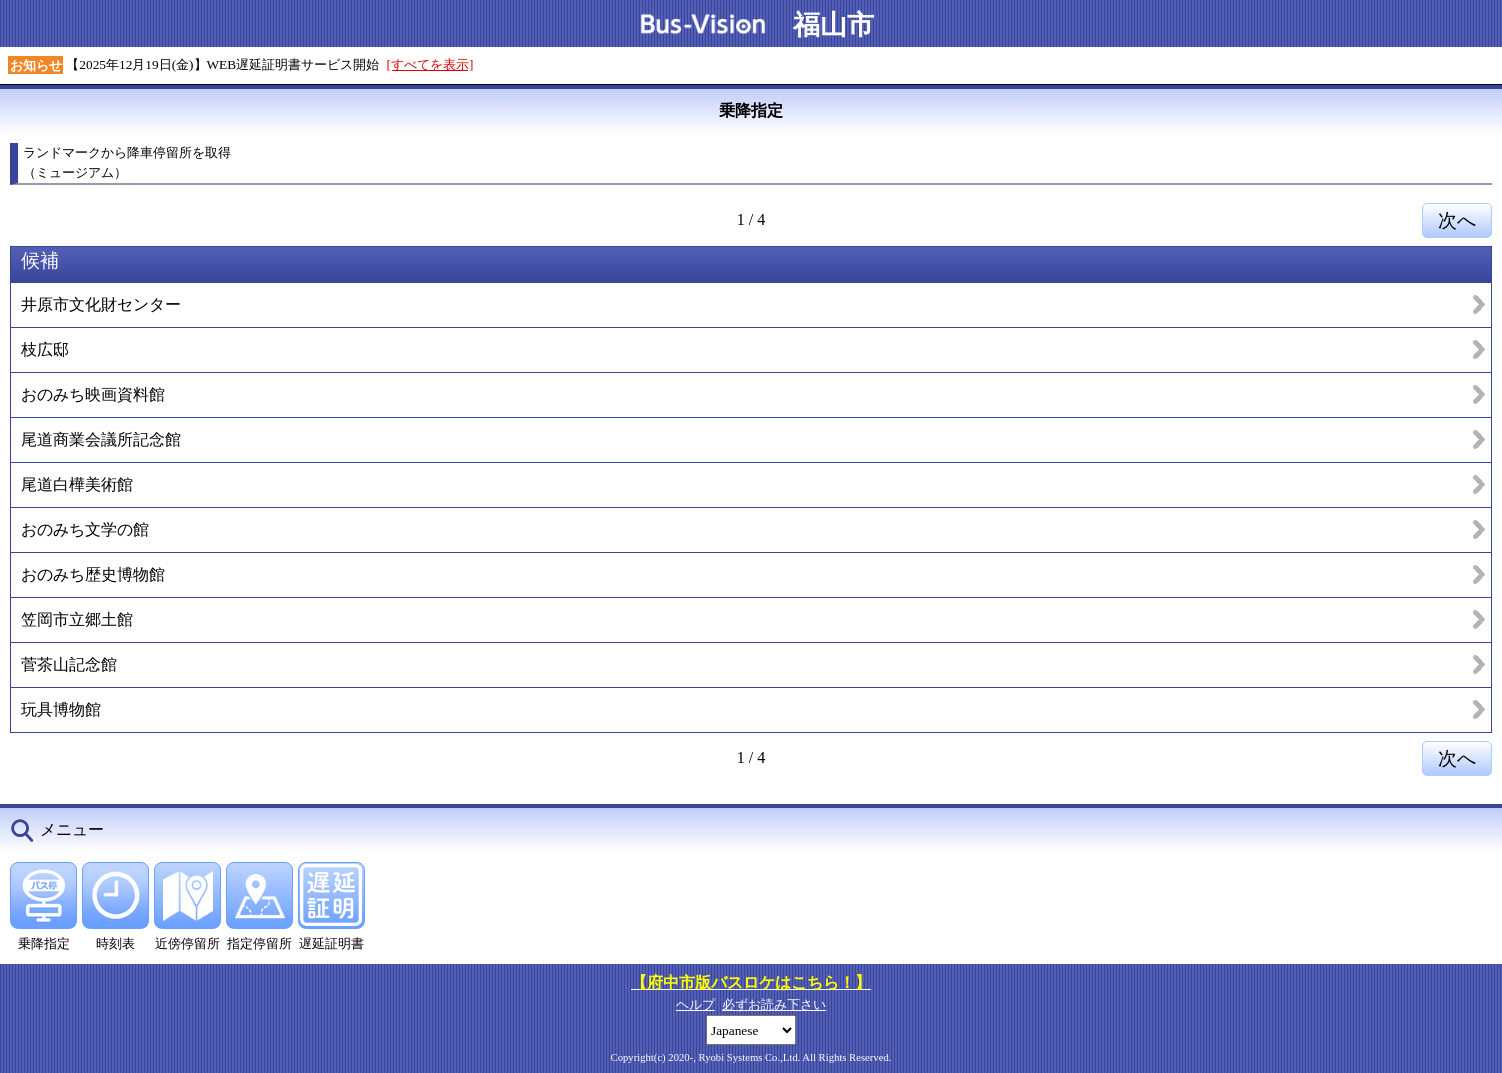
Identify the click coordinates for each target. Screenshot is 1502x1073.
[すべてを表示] (430, 64)
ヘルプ (695, 1004)
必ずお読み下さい (774, 1004)
